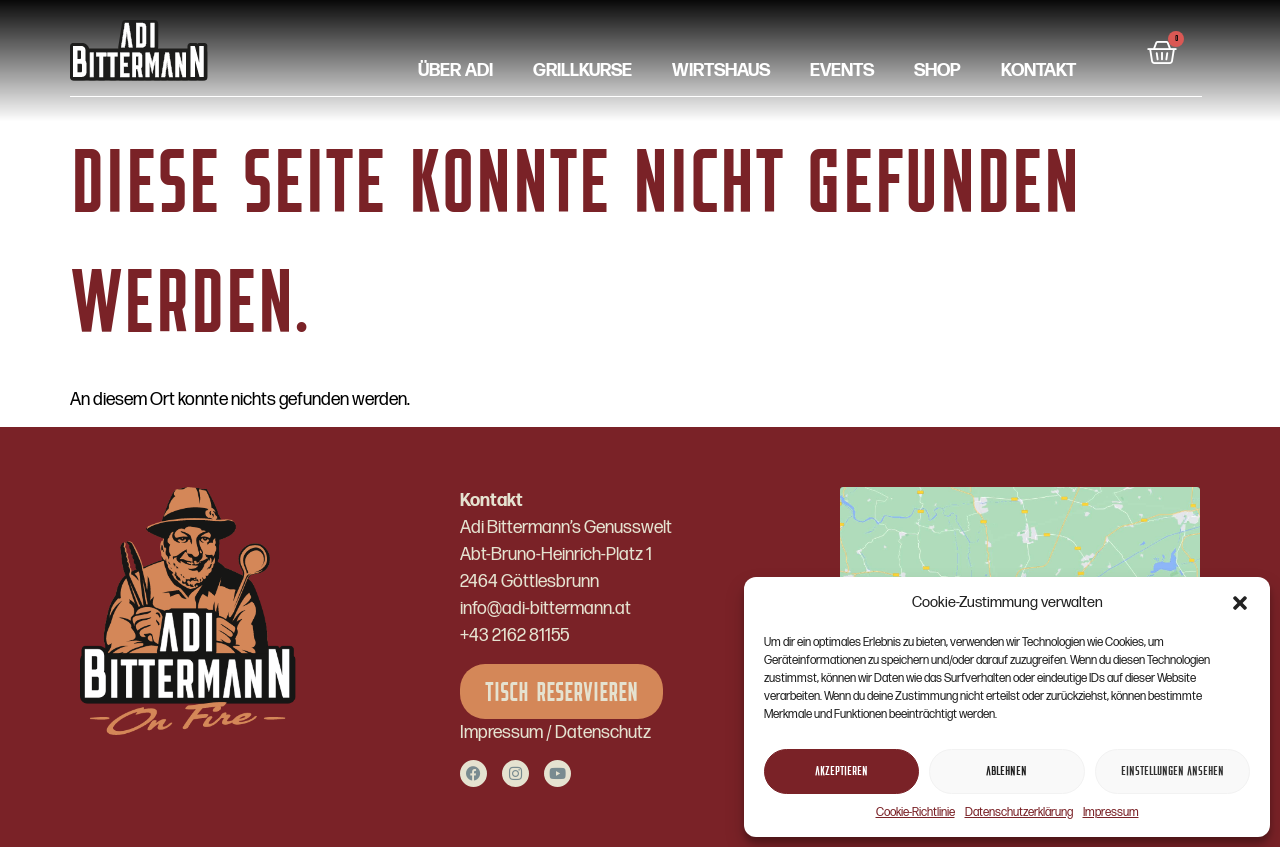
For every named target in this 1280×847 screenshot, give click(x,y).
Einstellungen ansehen (1172, 771)
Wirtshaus (721, 71)
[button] (1240, 603)
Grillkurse (582, 71)
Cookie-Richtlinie (915, 812)
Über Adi (455, 71)
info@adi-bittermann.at (545, 608)
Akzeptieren (841, 771)
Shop (937, 71)
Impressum (1111, 812)
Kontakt (1038, 71)
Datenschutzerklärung (1019, 812)
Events (842, 71)
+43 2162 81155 (514, 635)
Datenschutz (603, 732)
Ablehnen (1006, 771)
